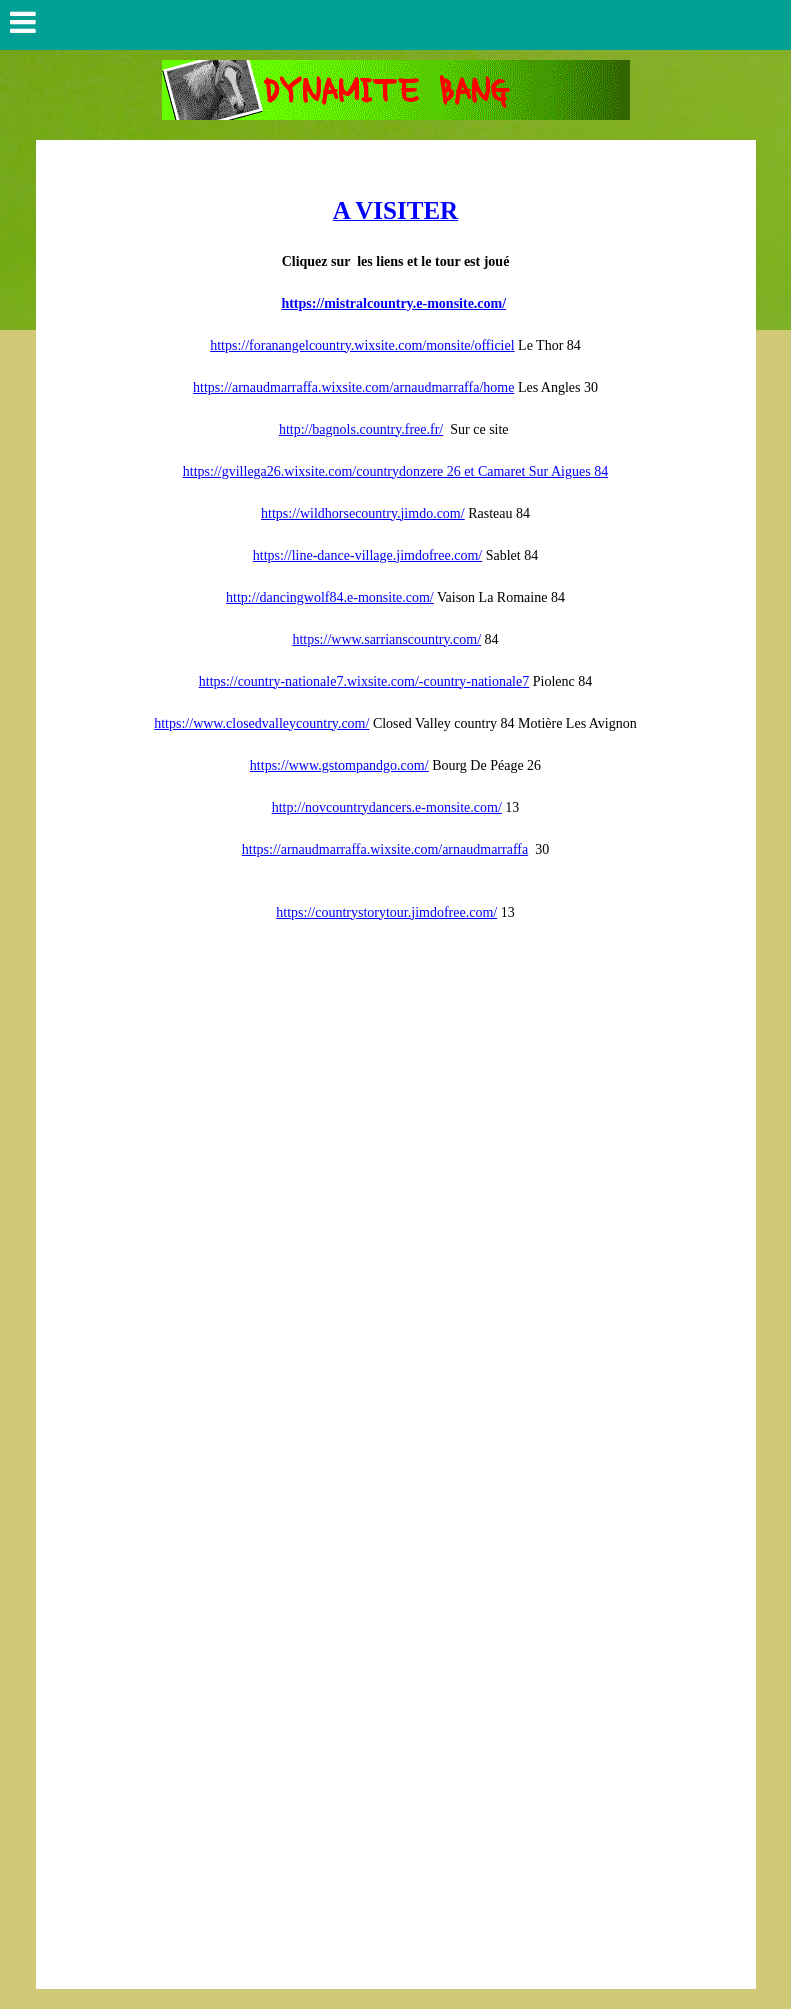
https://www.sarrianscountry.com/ (386, 639)
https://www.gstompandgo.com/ (339, 765)
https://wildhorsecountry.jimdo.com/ (363, 513)
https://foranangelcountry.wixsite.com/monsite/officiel (362, 345)
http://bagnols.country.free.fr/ (361, 429)
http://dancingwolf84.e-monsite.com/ (330, 597)
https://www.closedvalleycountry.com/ (261, 723)
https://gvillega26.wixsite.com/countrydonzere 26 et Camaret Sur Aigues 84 (395, 471)
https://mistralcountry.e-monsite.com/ (393, 303)
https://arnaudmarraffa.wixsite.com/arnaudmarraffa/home (353, 387)
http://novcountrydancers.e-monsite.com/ (387, 807)
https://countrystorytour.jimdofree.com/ (386, 912)
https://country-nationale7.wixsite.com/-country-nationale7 (364, 681)
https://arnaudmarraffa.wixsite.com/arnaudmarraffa (385, 849)
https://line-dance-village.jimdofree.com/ (367, 555)
